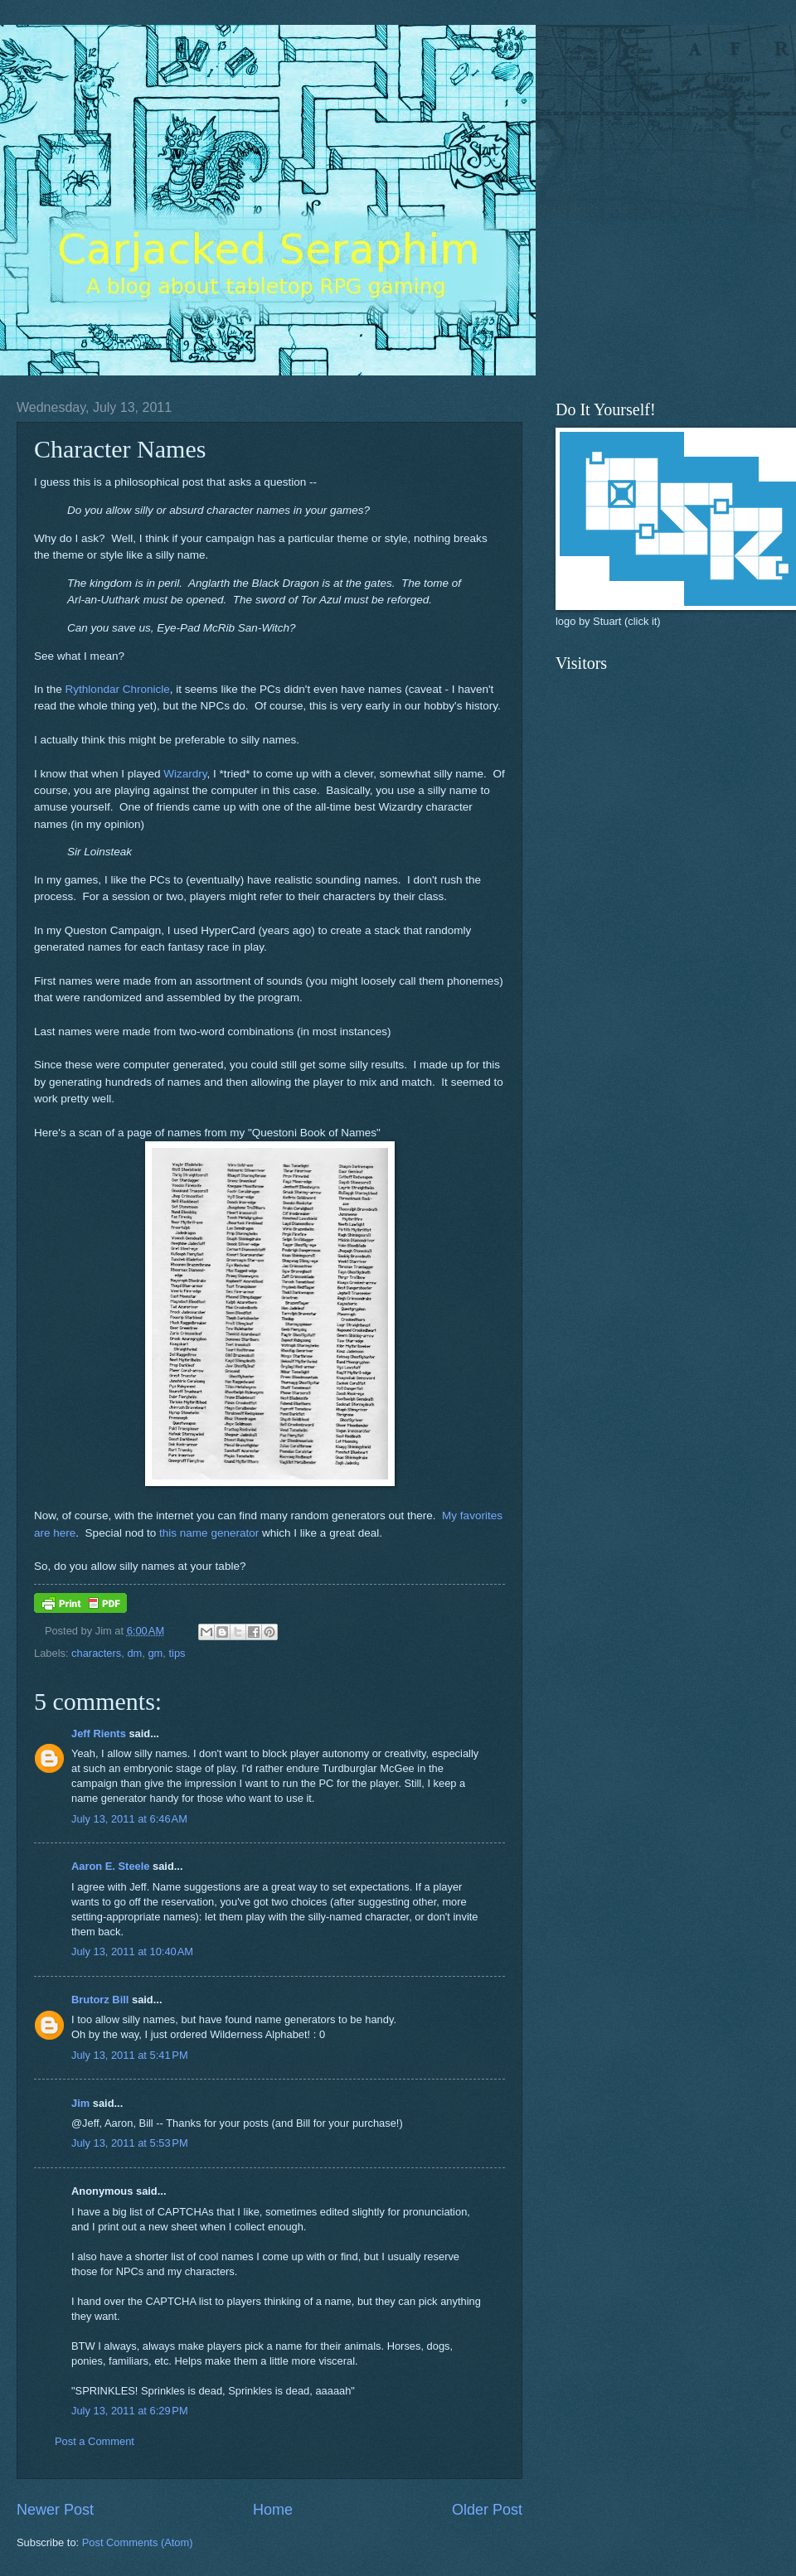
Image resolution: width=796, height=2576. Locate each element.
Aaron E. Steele (110, 1866)
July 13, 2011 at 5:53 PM (129, 2143)
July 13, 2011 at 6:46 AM (129, 1819)
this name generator (209, 1533)
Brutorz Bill (100, 1999)
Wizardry (184, 773)
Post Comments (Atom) (137, 2542)
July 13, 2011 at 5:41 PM (129, 2055)
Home (273, 2509)
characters (96, 1653)
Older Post (487, 2509)
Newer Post (55, 2509)
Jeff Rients (98, 1733)
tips (176, 1653)
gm (155, 1653)
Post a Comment (94, 2441)
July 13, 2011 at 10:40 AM (132, 1951)
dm (134, 1653)
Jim (80, 2103)
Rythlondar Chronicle (118, 689)
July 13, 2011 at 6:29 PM (129, 2410)
